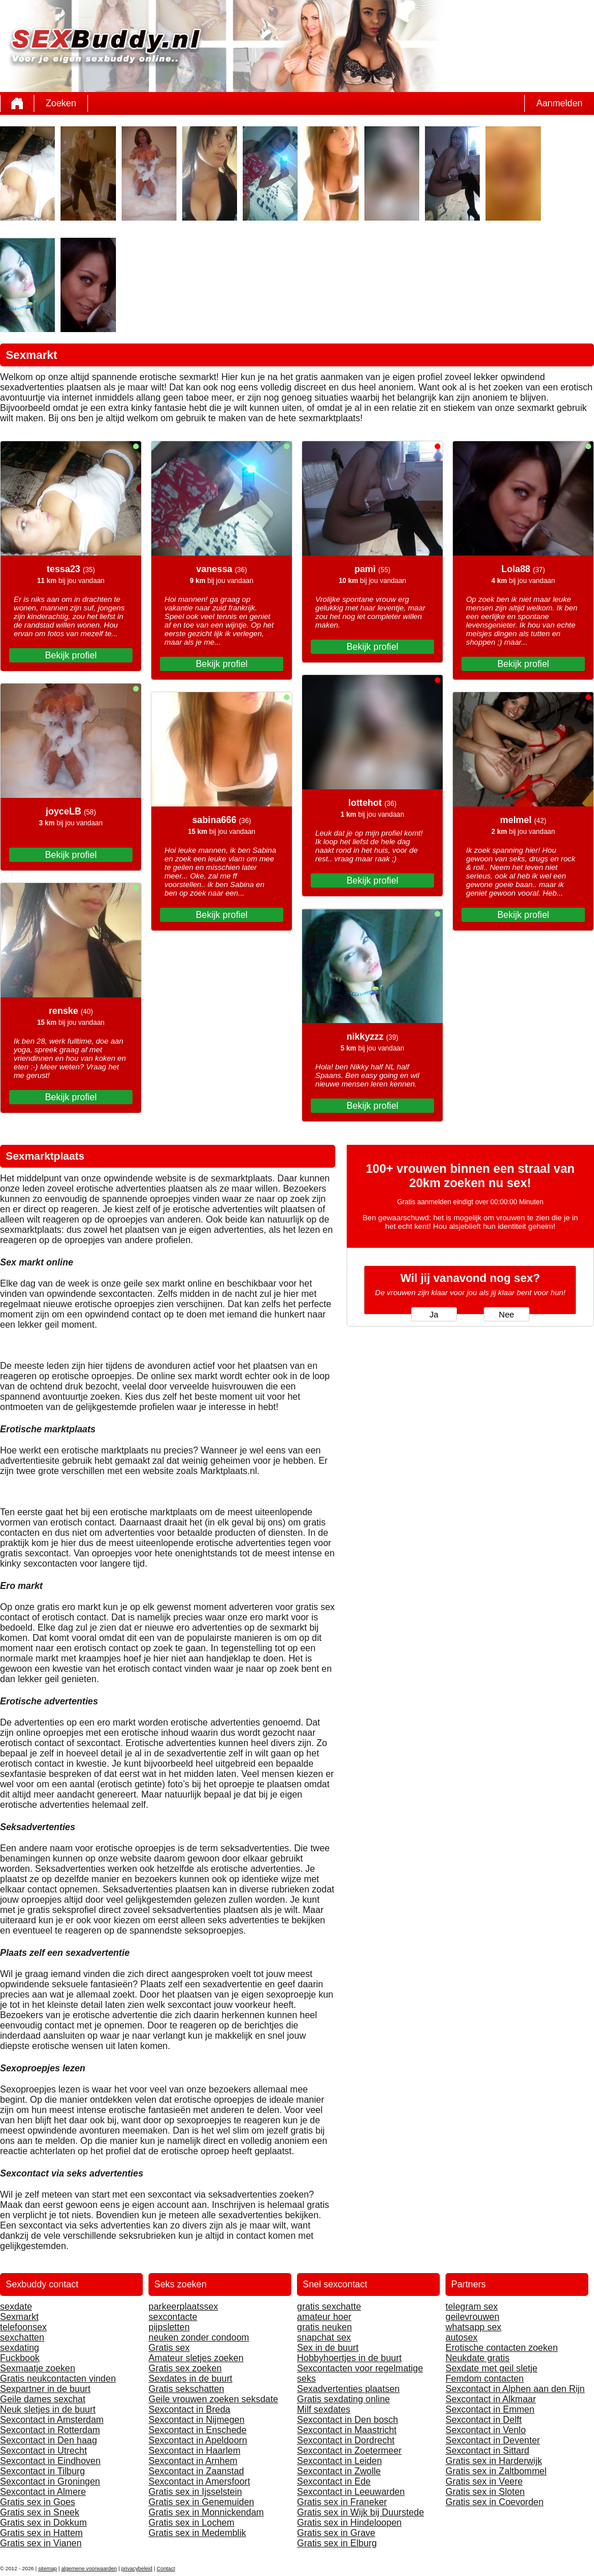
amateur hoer (324, 2317)
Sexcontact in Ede (334, 2481)
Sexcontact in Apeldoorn (197, 2440)
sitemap (47, 2568)
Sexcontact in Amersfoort (199, 2481)
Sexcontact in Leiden (339, 2461)
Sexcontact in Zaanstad (196, 2471)
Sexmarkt (19, 2317)
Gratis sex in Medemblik (197, 2533)
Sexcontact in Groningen (50, 2481)
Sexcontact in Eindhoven (50, 2461)
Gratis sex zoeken (185, 2368)
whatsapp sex (473, 2327)
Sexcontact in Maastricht (346, 2430)
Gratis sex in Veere (484, 2481)
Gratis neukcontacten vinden (58, 2378)
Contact (165, 2568)
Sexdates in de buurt (190, 2378)
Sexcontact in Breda (189, 2409)
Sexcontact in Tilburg (42, 2471)
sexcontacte (172, 2317)
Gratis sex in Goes (37, 2502)
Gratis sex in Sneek (39, 2512)
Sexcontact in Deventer (493, 2440)
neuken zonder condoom (198, 2337)
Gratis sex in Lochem (191, 2522)
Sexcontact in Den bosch (347, 2420)
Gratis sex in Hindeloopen (349, 2522)
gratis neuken (324, 2327)
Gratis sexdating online (343, 2399)
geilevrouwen (472, 2317)
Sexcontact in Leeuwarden (351, 2492)
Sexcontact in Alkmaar (491, 2399)
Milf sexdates (323, 2409)
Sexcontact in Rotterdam (50, 2430)
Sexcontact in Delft (483, 2420)
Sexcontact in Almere (43, 2492)
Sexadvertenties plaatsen (348, 2389)
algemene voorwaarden (89, 2568)
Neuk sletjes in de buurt (47, 2409)
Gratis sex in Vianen (41, 2543)
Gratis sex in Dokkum (43, 2522)
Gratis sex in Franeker (342, 2502)
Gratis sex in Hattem (41, 2533)
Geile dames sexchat (42, 2399)
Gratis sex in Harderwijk (494, 2461)
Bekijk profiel (71, 655)
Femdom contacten (485, 2378)
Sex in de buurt (328, 2348)
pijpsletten (169, 2327)
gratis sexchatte (329, 2306)
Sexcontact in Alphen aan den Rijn (515, 2389)
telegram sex (472, 2306)
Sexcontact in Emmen (490, 2409)
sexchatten (22, 2337)
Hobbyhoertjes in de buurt (349, 2358)
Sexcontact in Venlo (486, 2430)
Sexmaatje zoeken (37, 2368)
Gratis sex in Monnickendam (206, 2512)
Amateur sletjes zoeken (195, 2358)
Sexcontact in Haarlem (194, 2450)
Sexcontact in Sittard (487, 2450)
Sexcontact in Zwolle (339, 2471)
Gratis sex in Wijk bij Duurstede (360, 2512)
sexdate (16, 2306)
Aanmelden (559, 103)
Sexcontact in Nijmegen (196, 2420)
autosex (461, 2337)
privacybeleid (136, 2568)
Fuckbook (19, 2358)
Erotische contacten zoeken (502, 2348)
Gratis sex (169, 2348)
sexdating (19, 2348)
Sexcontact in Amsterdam (51, 2420)
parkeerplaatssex (183, 2306)
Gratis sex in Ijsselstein (195, 2492)
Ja (434, 1314)
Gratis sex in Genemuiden (201, 2502)
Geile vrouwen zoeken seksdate (213, 2399)
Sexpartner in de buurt (45, 2389)
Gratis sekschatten (186, 2389)
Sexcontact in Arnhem (193, 2461)
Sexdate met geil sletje (491, 2368)
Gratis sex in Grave (336, 2533)
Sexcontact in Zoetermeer (349, 2450)
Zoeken (61, 103)
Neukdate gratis (477, 2358)
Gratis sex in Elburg (337, 2543)
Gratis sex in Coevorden (495, 2502)
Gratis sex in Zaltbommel (496, 2471)
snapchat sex (324, 2337)
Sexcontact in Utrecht (43, 2450)
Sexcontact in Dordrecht (346, 2440)
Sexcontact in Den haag (48, 2440)
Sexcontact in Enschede (197, 2430)
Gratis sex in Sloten (485, 2492)
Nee (506, 1314)
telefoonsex (23, 2327)
